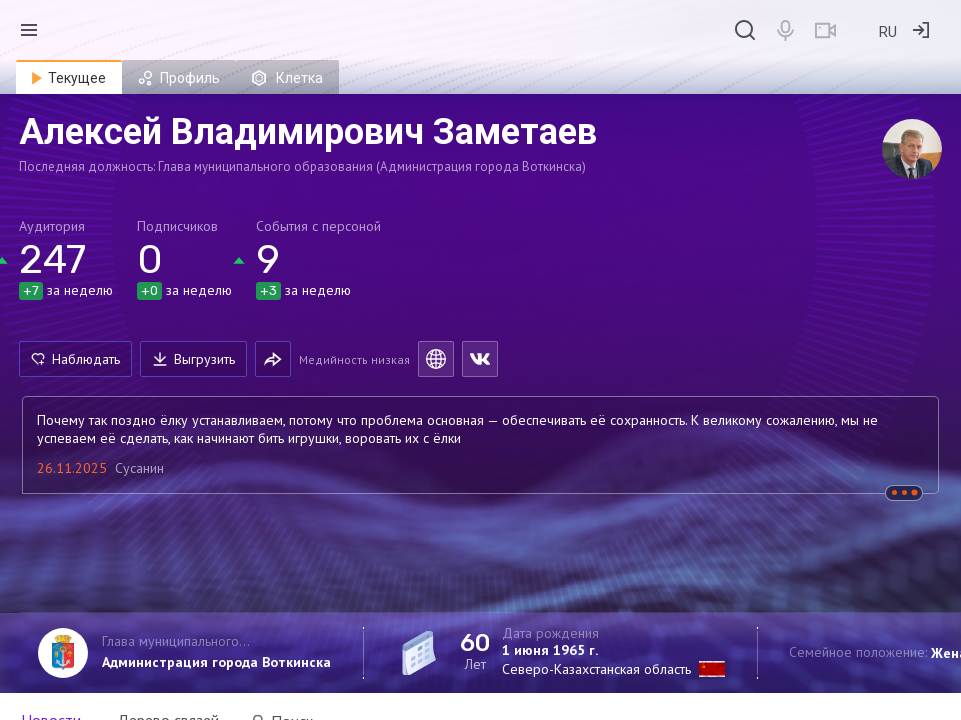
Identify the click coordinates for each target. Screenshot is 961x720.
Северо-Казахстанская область (596, 669)
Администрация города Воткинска (216, 662)
